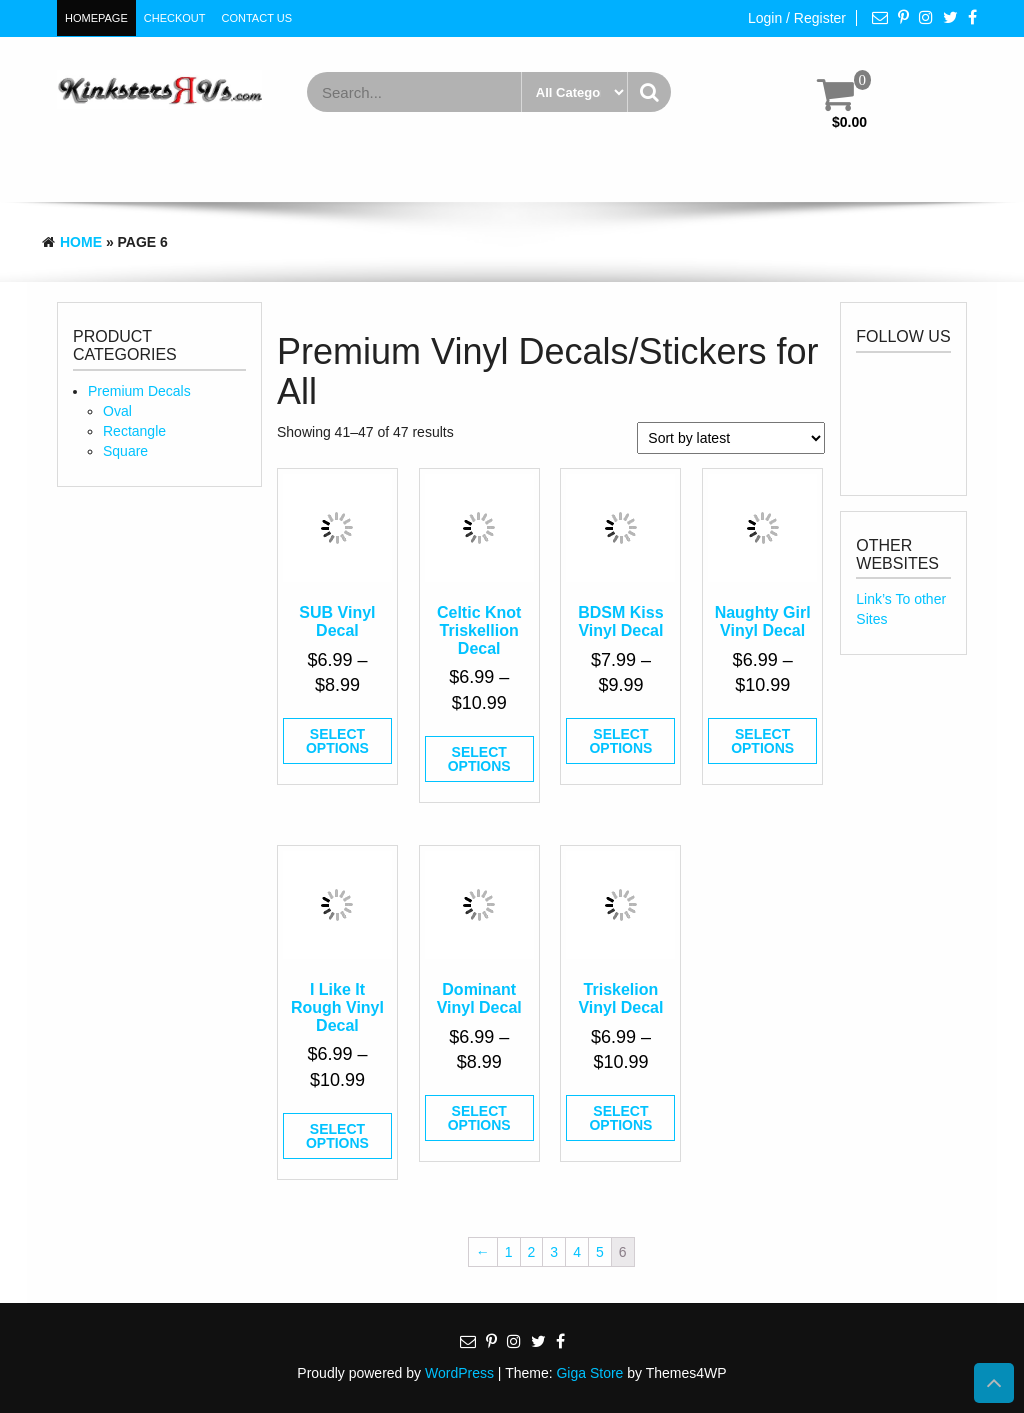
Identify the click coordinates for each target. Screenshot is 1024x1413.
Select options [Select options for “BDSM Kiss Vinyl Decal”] (620, 741)
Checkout (175, 18)
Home (81, 242)
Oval (117, 411)
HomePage (96, 18)
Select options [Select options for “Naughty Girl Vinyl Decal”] (762, 741)
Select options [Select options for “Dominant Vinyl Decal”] (479, 1118)
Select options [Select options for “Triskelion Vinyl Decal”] (620, 1118)
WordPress (459, 1373)
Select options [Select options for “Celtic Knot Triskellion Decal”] (479, 759)
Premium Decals (139, 391)
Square (125, 451)
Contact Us (257, 18)
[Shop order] (731, 438)
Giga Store (589, 1373)
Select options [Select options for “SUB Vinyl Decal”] (337, 741)
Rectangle (134, 431)
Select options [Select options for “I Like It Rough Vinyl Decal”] (337, 1136)
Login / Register (797, 18)
